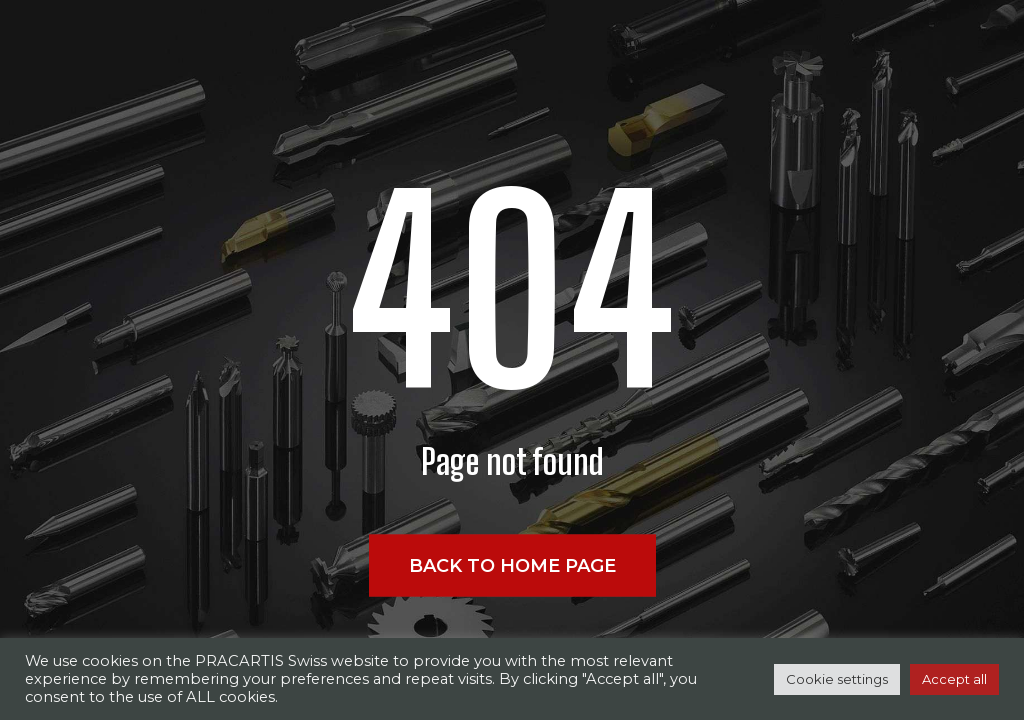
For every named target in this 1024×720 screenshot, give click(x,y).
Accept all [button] (954, 679)
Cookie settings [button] (837, 679)
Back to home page (512, 566)
